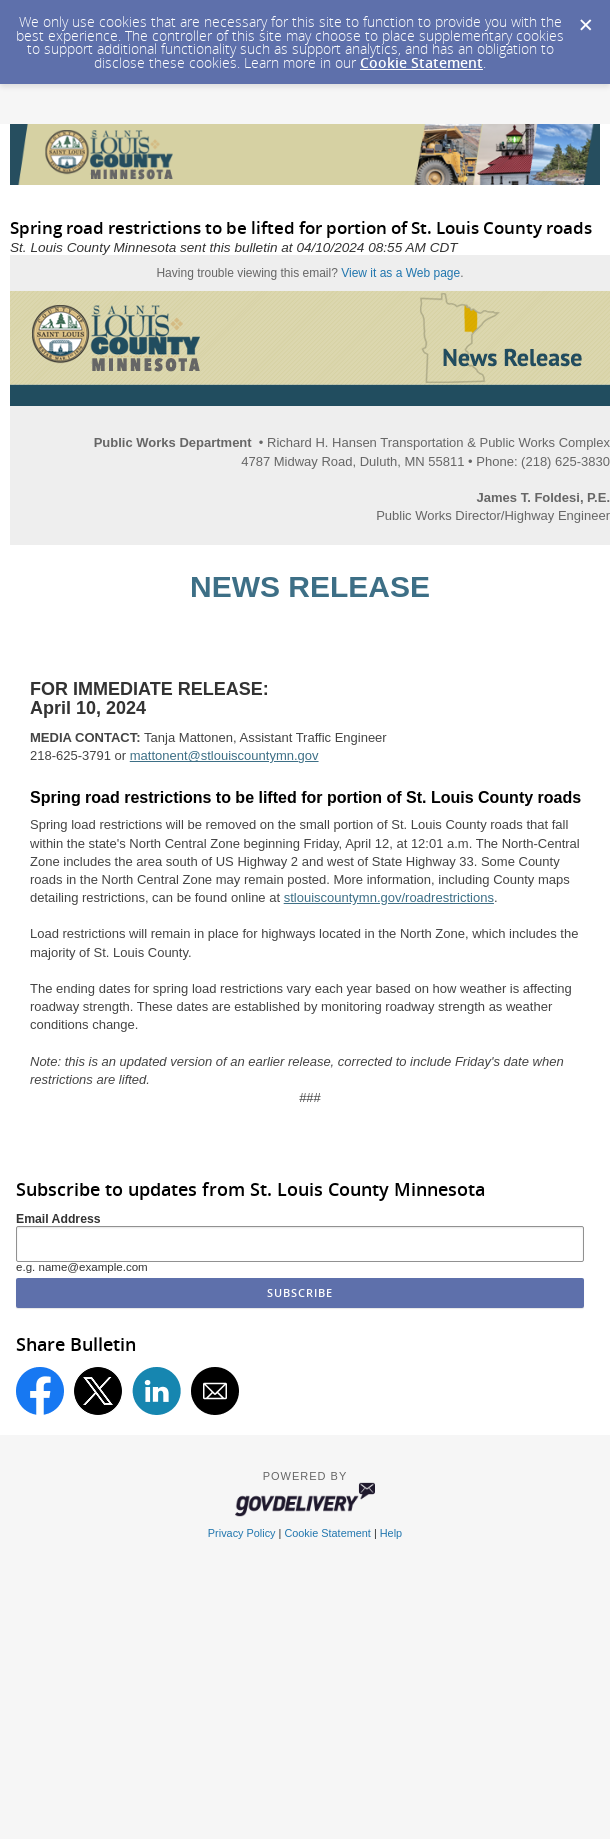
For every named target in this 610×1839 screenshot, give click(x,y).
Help (391, 1533)
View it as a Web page (400, 273)
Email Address (58, 1219)
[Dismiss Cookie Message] (585, 19)
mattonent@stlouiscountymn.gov (224, 755)
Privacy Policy (242, 1533)
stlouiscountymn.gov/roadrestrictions (389, 897)
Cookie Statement (421, 62)
